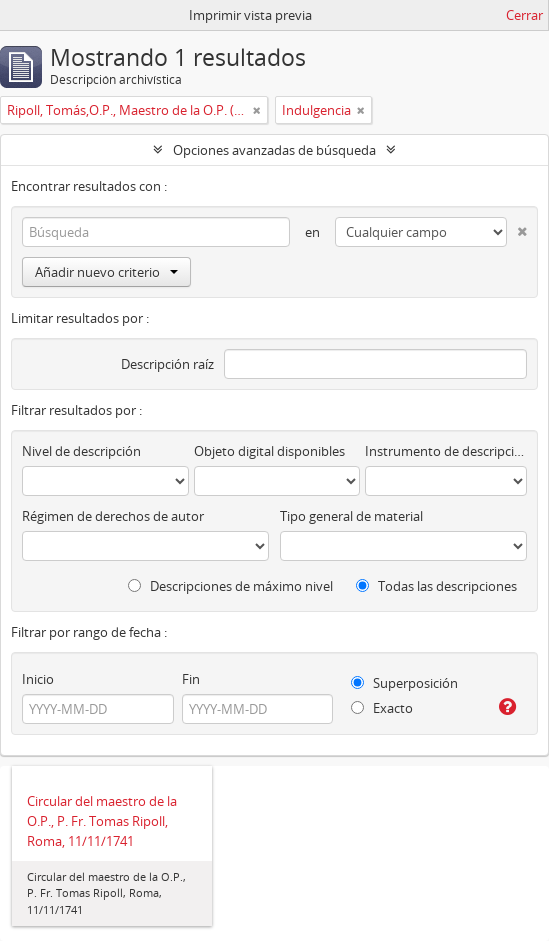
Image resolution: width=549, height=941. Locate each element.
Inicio (38, 679)
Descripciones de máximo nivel (230, 586)
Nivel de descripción (81, 451)
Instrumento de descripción (446, 451)
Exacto (382, 708)
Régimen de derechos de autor (113, 516)
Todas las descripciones (436, 586)
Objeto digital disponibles (269, 451)
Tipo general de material (351, 516)
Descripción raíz (167, 364)
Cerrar (524, 15)
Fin (191, 679)
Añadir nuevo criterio (106, 272)
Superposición (404, 683)
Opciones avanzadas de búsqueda (274, 150)
